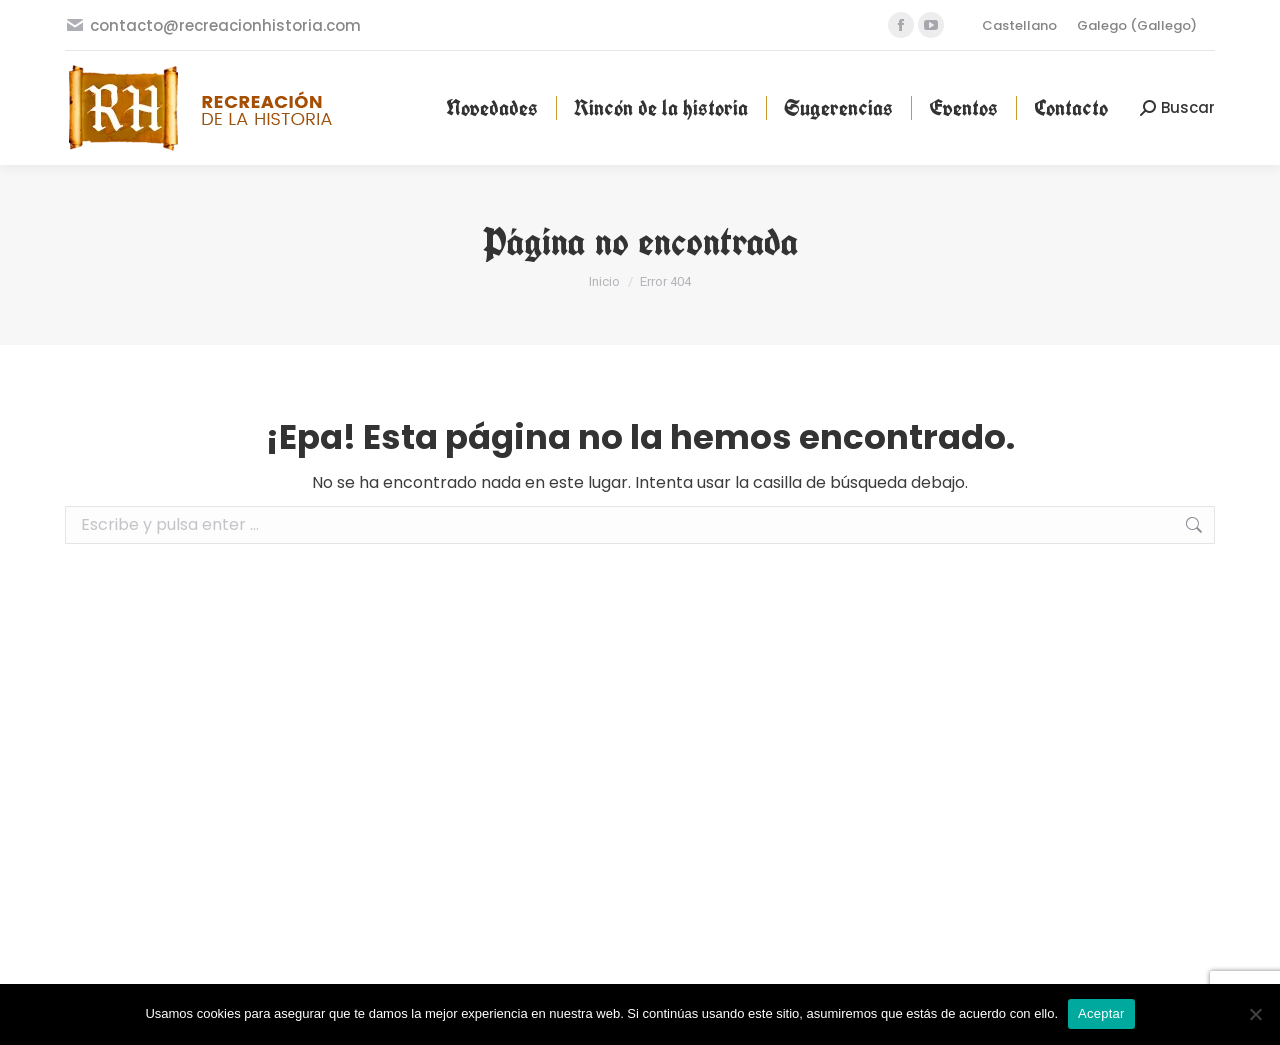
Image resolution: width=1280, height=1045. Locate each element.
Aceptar (1101, 1013)
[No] (1255, 1014)
